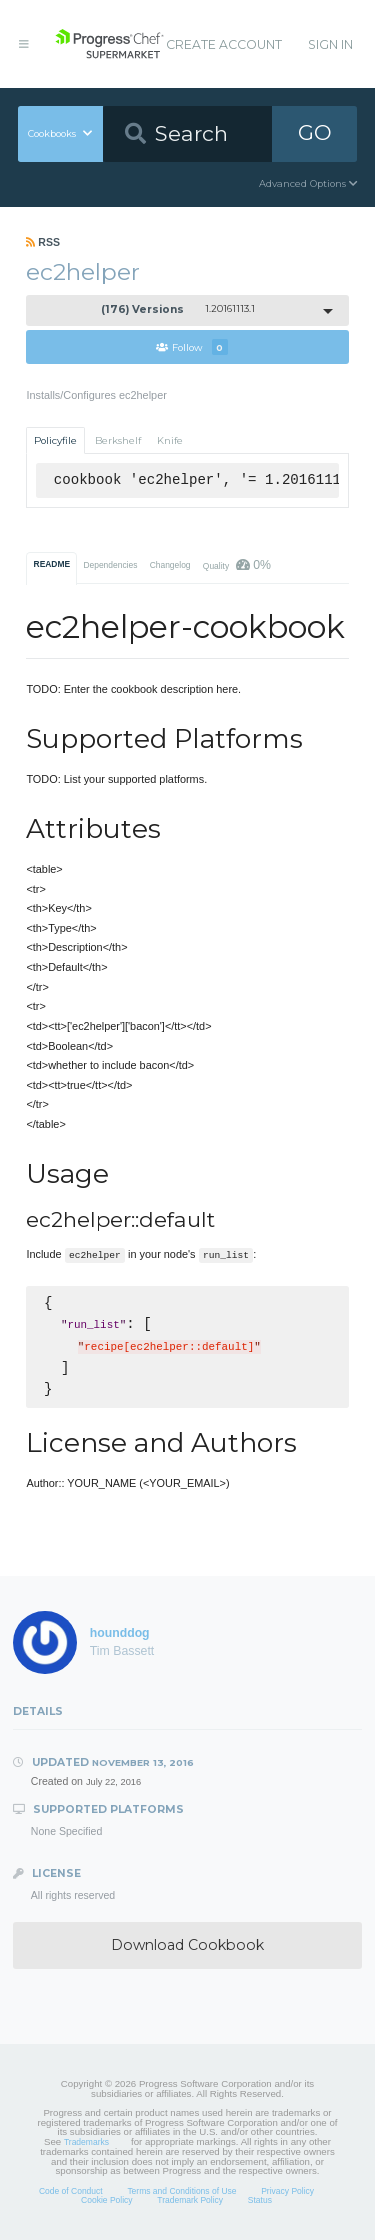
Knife (170, 440)
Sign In (330, 44)
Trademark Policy (190, 2200)
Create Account (224, 44)
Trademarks (86, 2142)
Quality (237, 565)
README (52, 564)
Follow (192, 347)
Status (260, 2200)
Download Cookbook (187, 1945)
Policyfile (55, 440)
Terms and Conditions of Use (181, 2191)
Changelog (170, 565)
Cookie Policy (107, 2200)
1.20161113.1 (178, 309)
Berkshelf (118, 440)
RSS (43, 242)
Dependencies (110, 565)
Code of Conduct (71, 2191)
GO (315, 132)
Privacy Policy (287, 2191)
